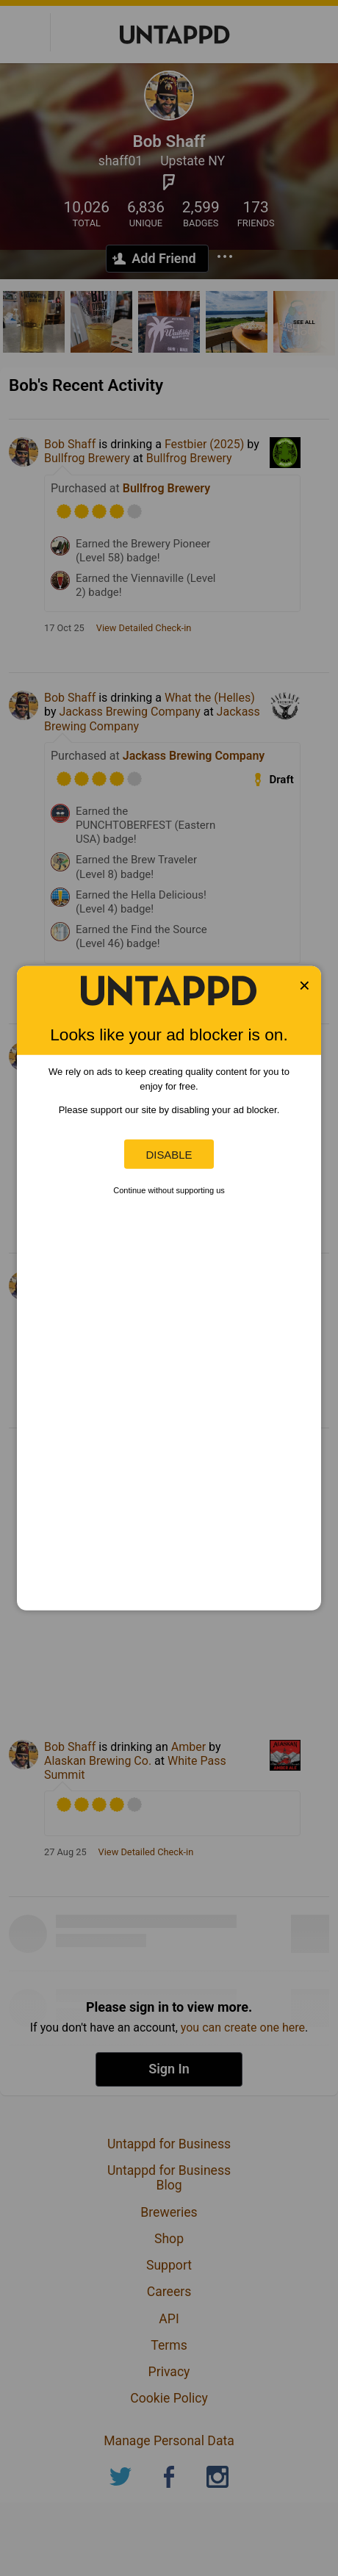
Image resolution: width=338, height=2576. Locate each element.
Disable (168, 1154)
